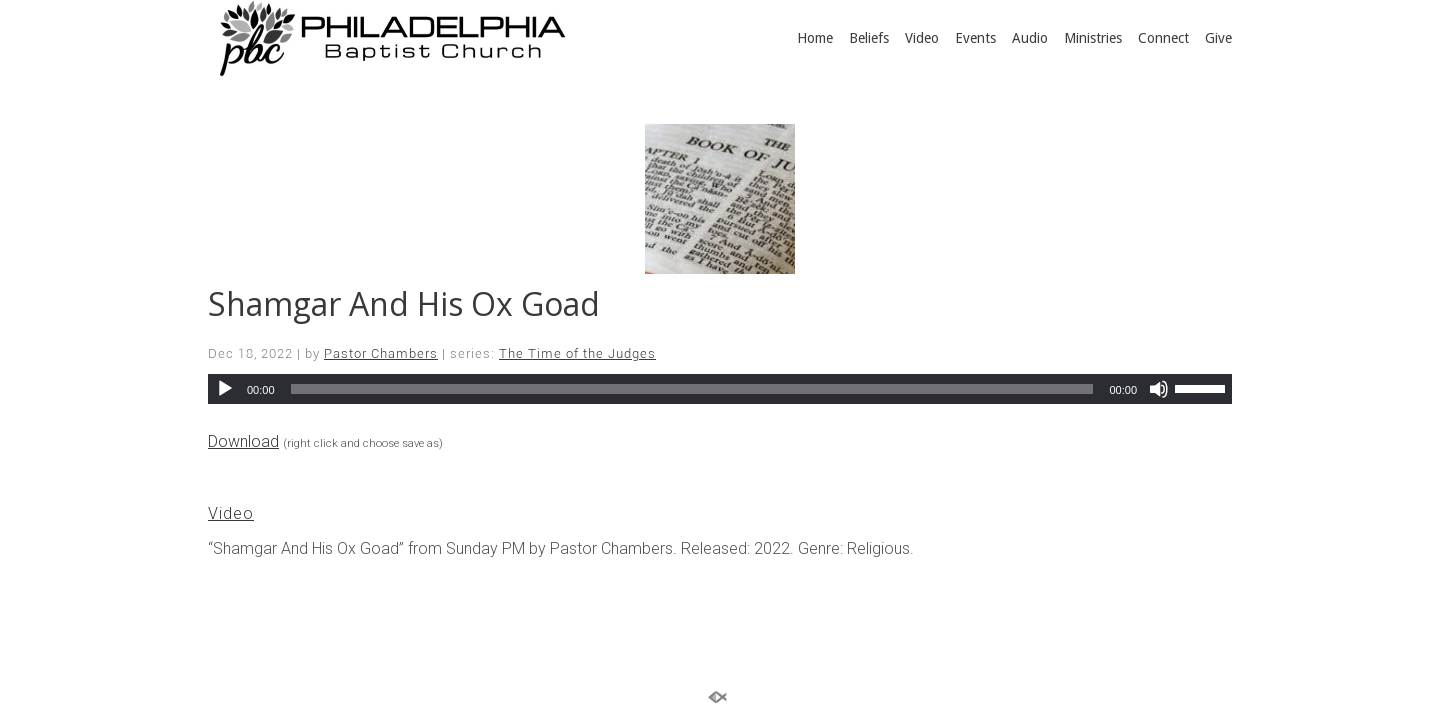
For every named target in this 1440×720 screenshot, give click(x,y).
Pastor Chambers (381, 353)
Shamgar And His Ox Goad (404, 303)
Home (815, 38)
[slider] (692, 389)
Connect (1163, 38)
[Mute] (1159, 389)
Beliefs (869, 38)
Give (1218, 38)
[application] (720, 389)
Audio (1030, 38)
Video (922, 38)
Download (243, 441)
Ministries (1093, 38)
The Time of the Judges (577, 353)
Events (975, 38)
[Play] (225, 389)
